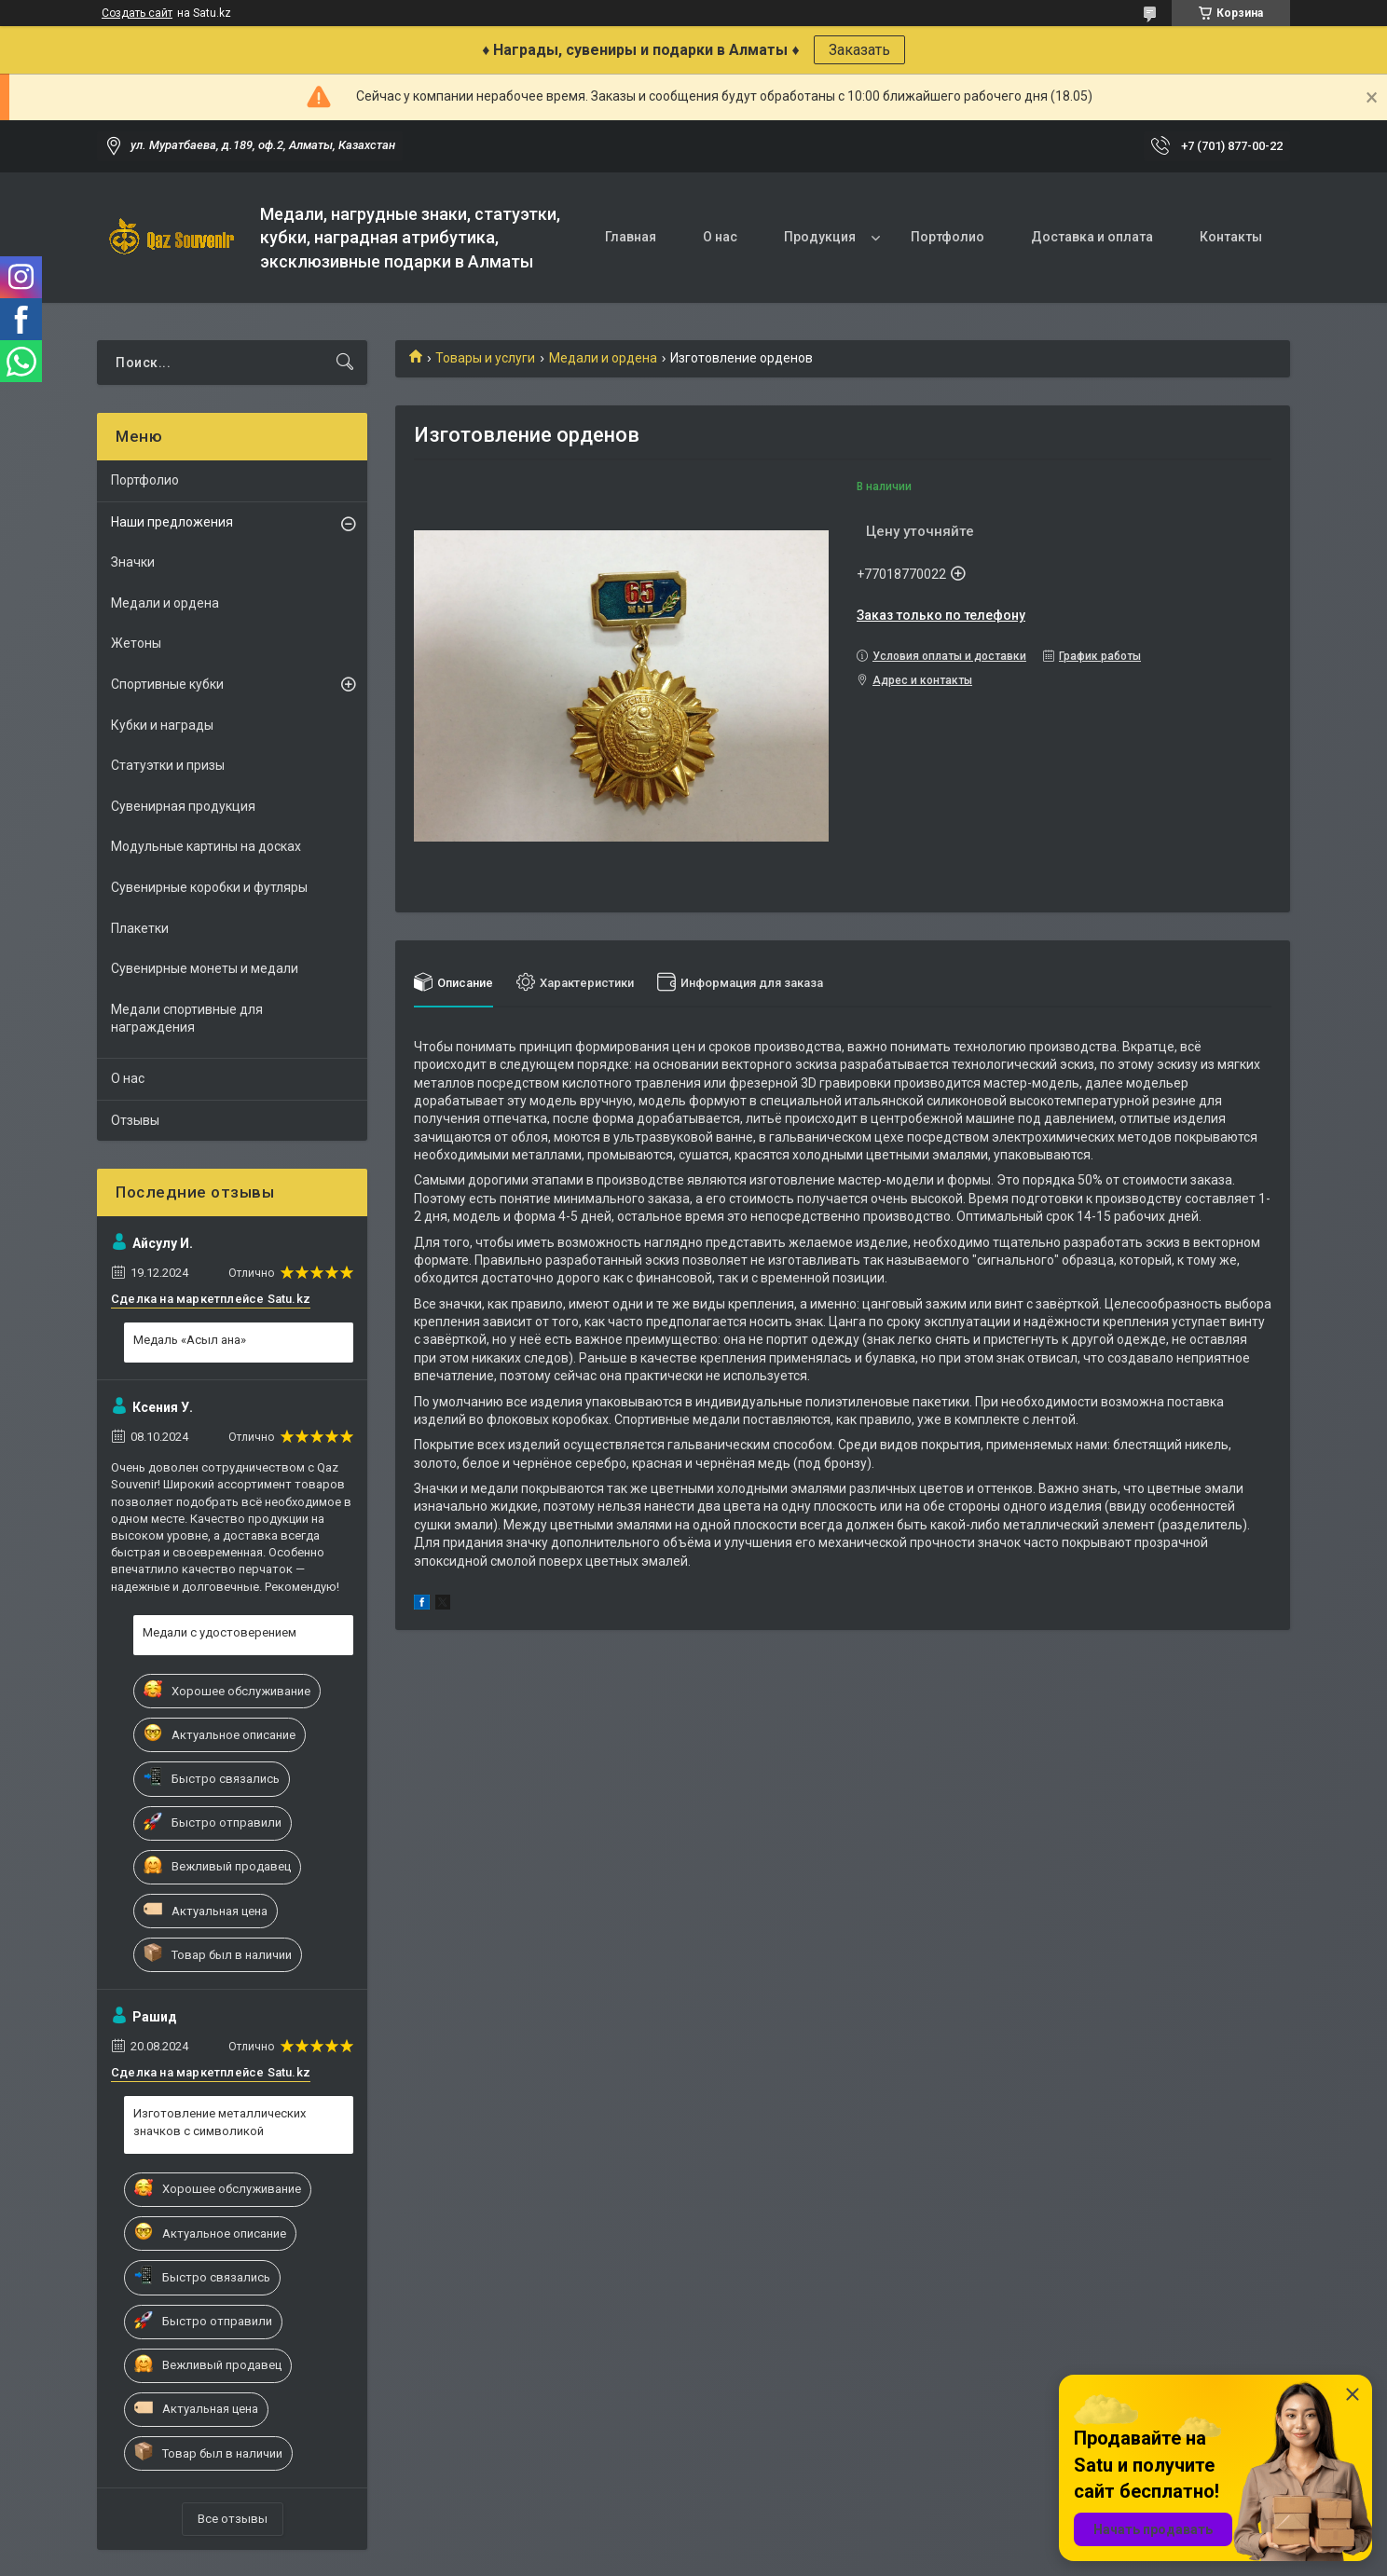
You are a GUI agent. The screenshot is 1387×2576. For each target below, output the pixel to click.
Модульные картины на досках (206, 846)
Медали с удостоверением (219, 1632)
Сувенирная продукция (183, 806)
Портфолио (947, 236)
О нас (720, 236)
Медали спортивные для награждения (187, 1018)
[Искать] (345, 362)
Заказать (859, 50)
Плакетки (140, 928)
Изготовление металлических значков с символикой (219, 2121)
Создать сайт (137, 13)
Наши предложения (172, 521)
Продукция (820, 236)
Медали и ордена (603, 357)
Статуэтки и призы (168, 765)
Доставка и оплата (1092, 236)
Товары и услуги (485, 357)
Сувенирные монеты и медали (204, 968)
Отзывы (135, 1120)
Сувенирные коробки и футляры (209, 887)
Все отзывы (233, 2519)
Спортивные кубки (167, 684)
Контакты (1231, 236)
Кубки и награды (162, 725)
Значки (133, 562)
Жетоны (136, 643)
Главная (630, 236)
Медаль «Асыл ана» (189, 1340)
